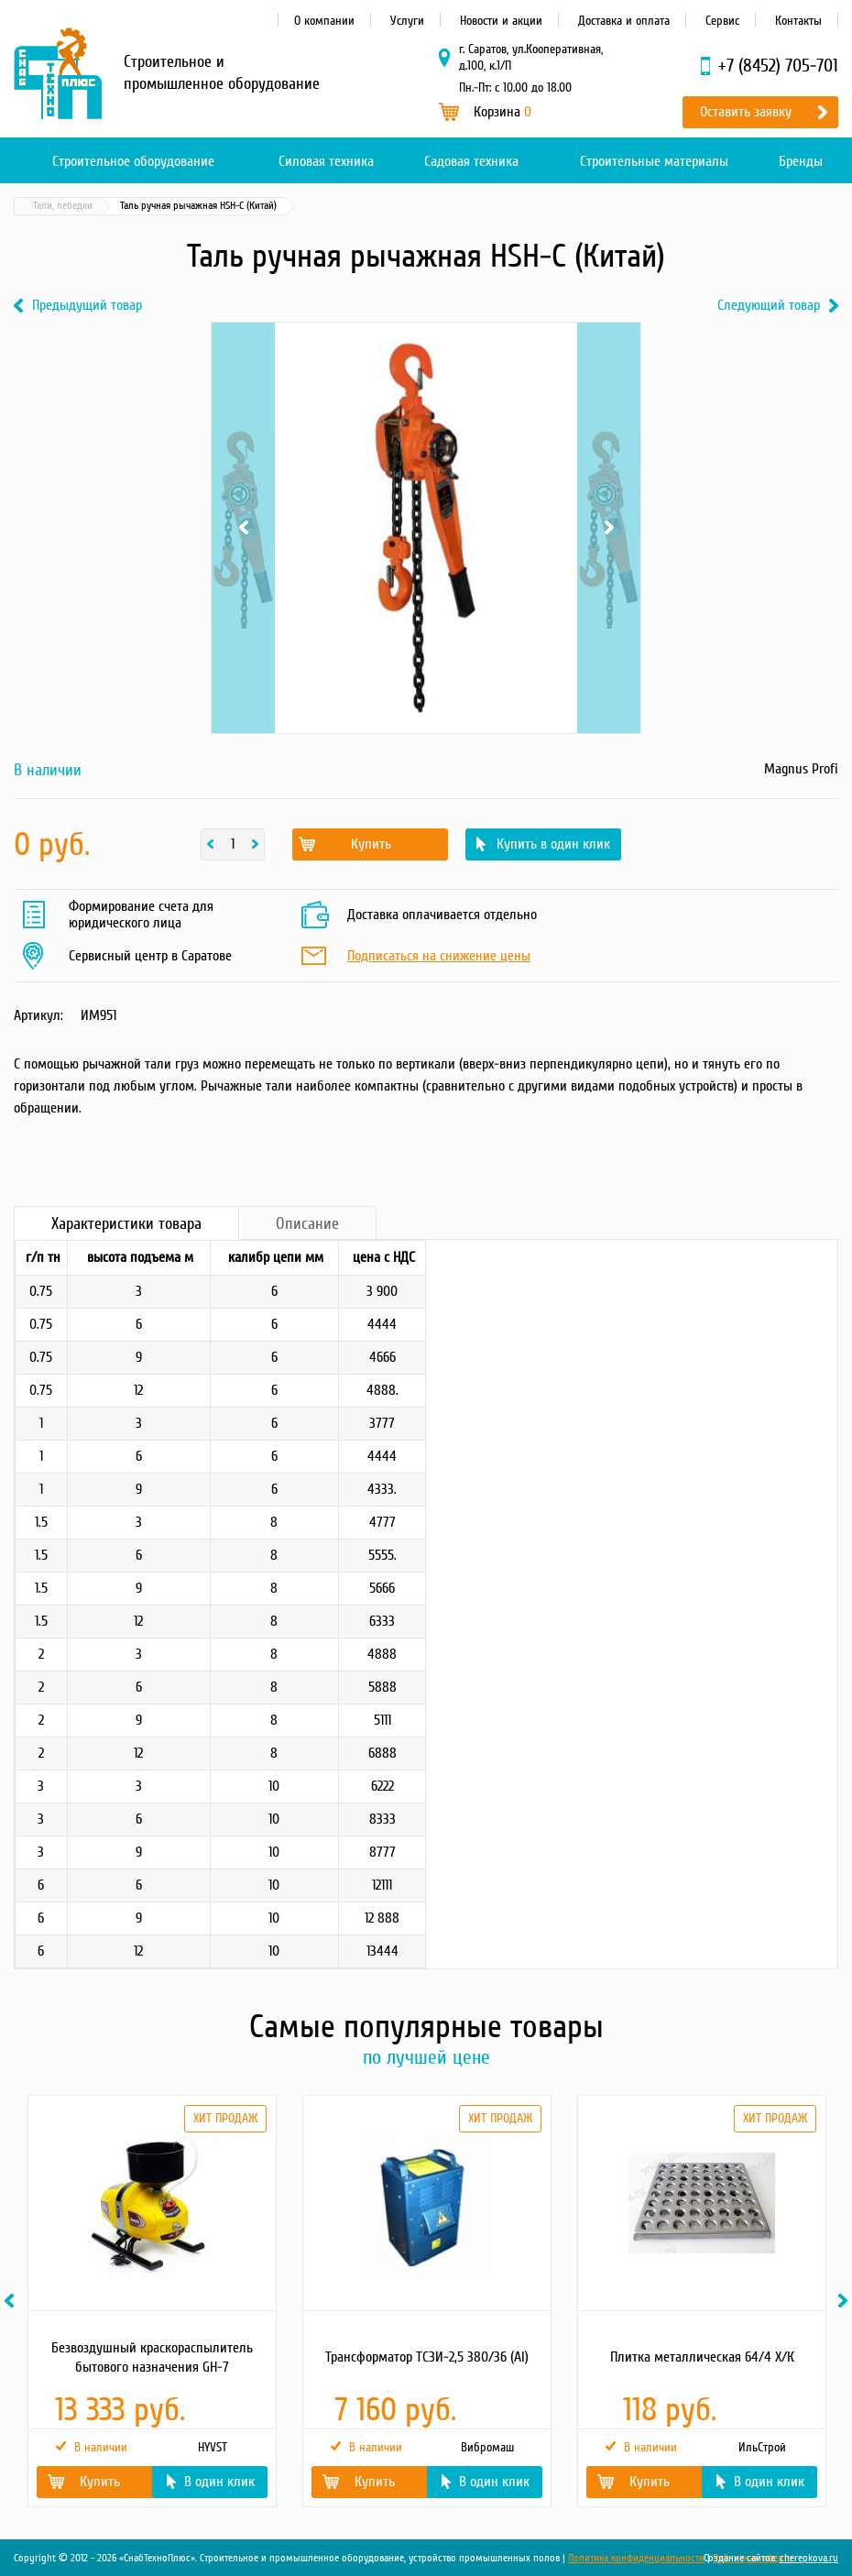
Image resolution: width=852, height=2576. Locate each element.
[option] (151, 2301)
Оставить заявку (746, 112)
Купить (371, 844)
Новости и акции (501, 20)
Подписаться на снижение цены (438, 956)
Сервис (722, 20)
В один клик (219, 2481)
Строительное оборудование (133, 161)
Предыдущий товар (87, 305)
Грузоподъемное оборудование (214, 206)
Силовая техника (326, 161)
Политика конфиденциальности (636, 2558)
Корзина (502, 112)
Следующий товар (768, 305)
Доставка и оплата (624, 20)
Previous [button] (11, 2300)
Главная (40, 206)
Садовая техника (471, 161)
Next (608, 528)
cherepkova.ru (809, 2558)
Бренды (801, 161)
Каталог (100, 206)
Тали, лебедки (340, 206)
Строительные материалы (654, 161)
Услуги (407, 20)
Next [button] (845, 2300)
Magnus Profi (801, 769)
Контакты (798, 20)
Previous (243, 528)
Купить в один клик (553, 844)
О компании (324, 20)
